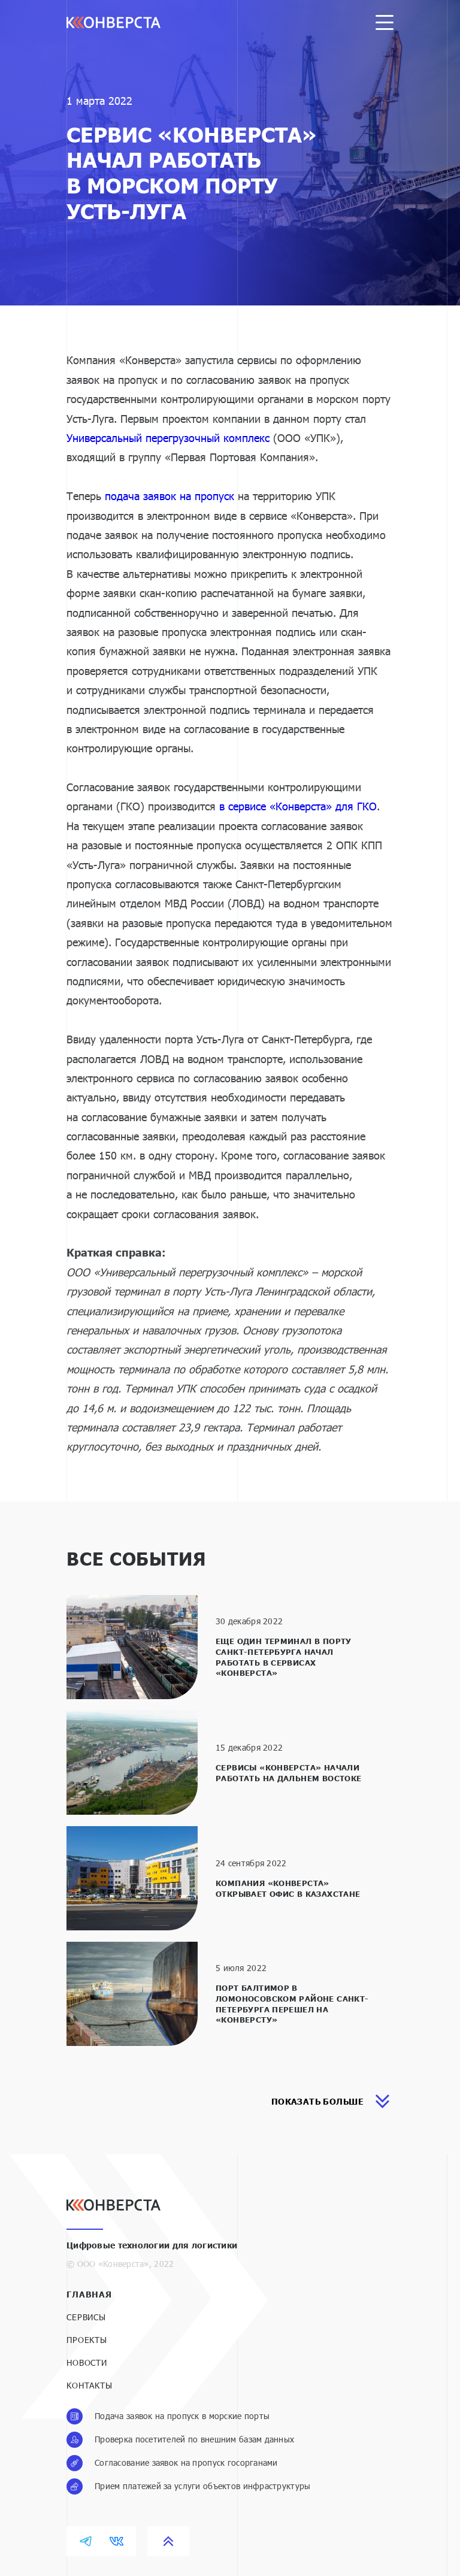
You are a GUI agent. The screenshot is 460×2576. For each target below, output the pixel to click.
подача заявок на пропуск (169, 496)
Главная (89, 2294)
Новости (86, 2362)
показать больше (330, 2101)
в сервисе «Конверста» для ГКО (298, 806)
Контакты (89, 2385)
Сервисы (86, 2317)
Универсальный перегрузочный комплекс (168, 437)
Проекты (86, 2340)
